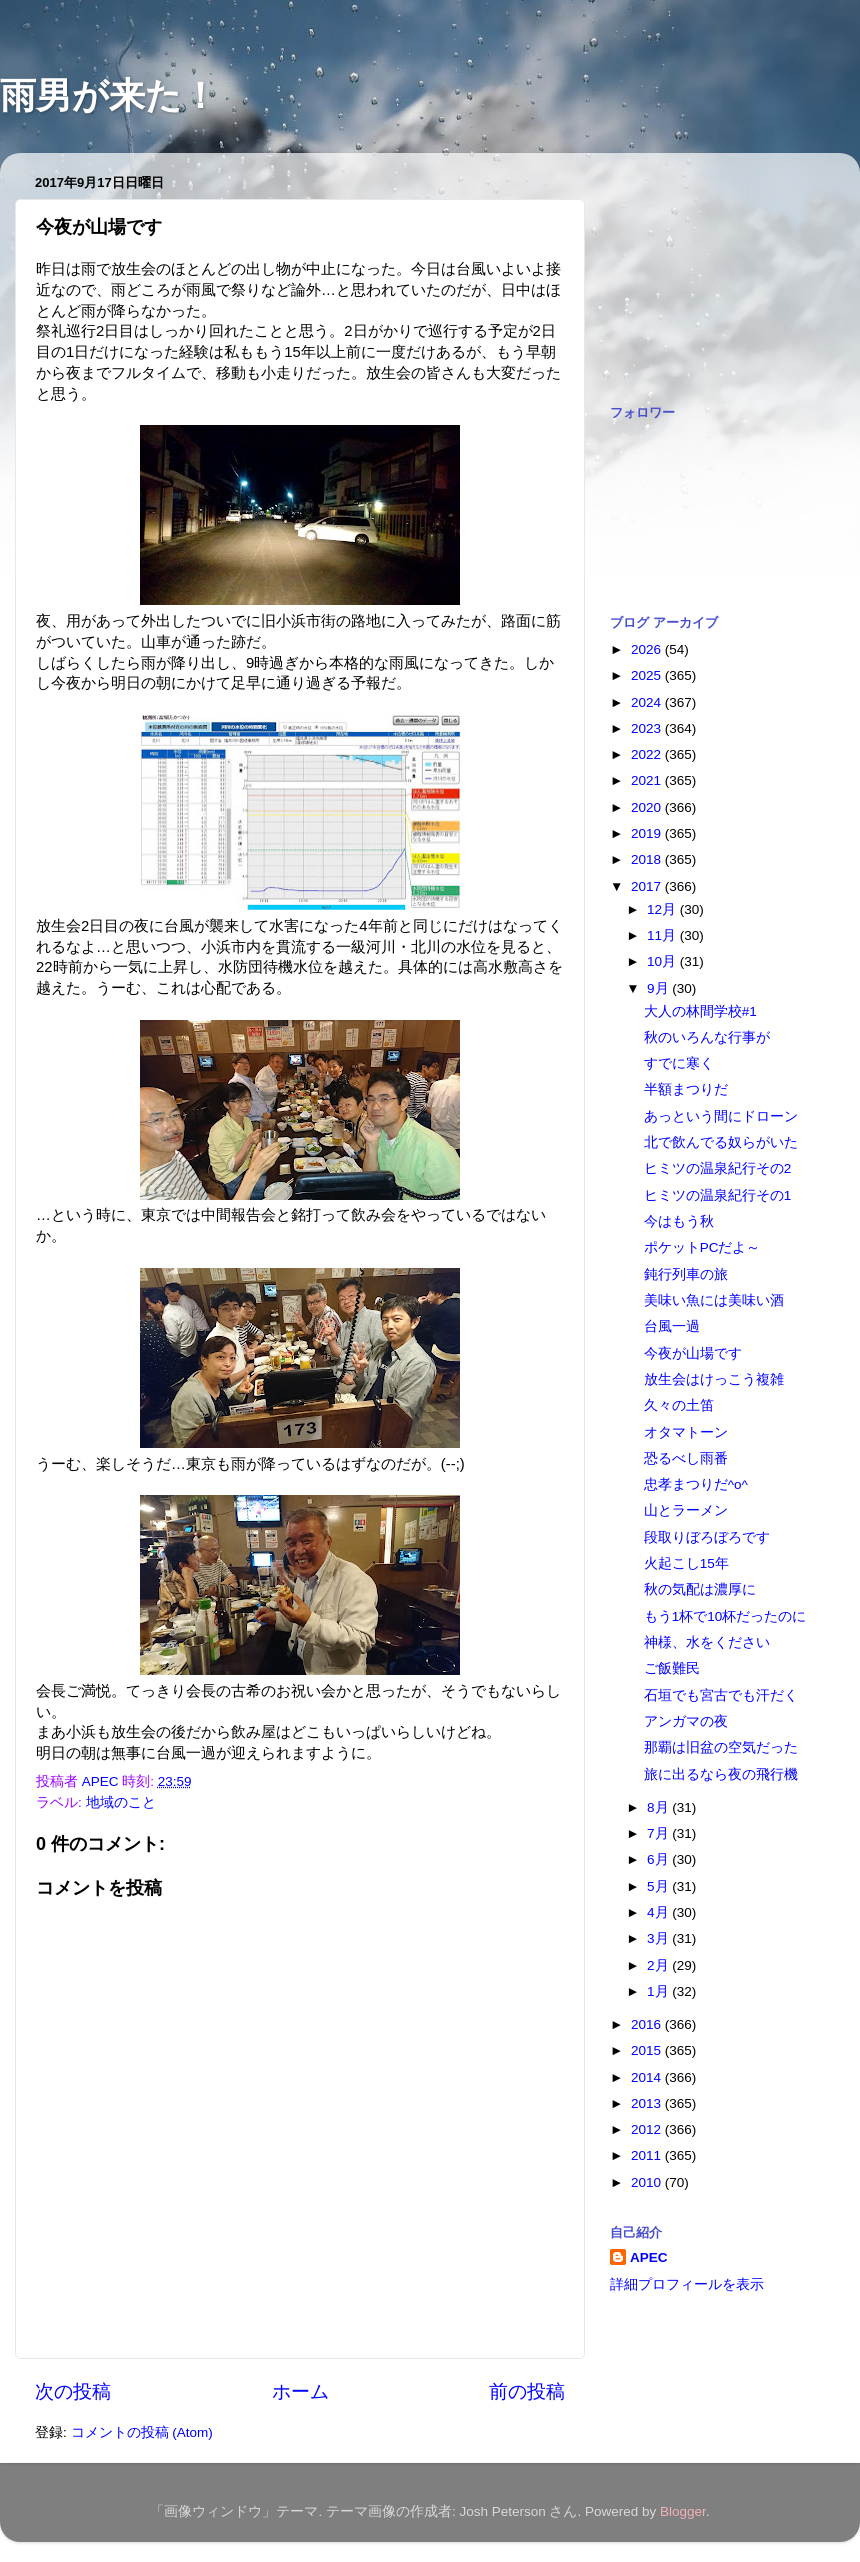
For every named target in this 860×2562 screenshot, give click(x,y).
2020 (648, 807)
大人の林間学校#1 (700, 1011)
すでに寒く (679, 1063)
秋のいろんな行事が (707, 1037)
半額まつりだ (686, 1089)
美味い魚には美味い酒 (714, 1300)
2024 (648, 702)
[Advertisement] (710, 268)
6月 (659, 1859)
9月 (659, 988)
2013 (648, 2103)
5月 (659, 1886)
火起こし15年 (686, 1563)
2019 (648, 833)
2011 (648, 2155)
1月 (659, 1991)
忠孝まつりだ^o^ (696, 1484)
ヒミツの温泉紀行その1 (718, 1195)
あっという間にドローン (721, 1116)
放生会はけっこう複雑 (714, 1379)
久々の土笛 (679, 1405)
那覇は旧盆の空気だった (721, 1747)
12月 (663, 909)
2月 (659, 1965)
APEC (649, 2257)
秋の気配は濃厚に (700, 1589)
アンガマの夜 (686, 1721)
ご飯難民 (672, 1668)
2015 (648, 2050)
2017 (648, 886)
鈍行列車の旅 (686, 1274)
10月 (663, 961)
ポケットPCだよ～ (702, 1247)
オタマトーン (686, 1432)
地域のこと (121, 1802)
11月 (663, 935)
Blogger (683, 2511)
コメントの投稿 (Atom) (142, 2432)
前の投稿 (527, 2391)
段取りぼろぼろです (707, 1537)
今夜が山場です (693, 1353)
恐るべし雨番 (686, 1458)
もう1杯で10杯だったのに (725, 1616)
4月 (659, 1912)
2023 (648, 728)
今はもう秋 (679, 1221)
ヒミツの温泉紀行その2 (718, 1168)
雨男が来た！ (109, 95)
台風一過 (672, 1326)
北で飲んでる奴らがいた (721, 1142)
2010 (648, 2182)
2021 (648, 780)
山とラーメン (686, 1510)
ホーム (300, 2391)
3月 (659, 1938)
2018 (648, 859)
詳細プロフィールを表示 (687, 2284)
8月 (659, 1807)
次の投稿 (73, 2391)
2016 (648, 2024)
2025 (648, 675)
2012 (648, 2129)
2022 (648, 754)
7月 (659, 1833)
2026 (648, 649)
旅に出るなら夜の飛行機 (721, 1774)
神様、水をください (707, 1642)
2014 (648, 2077)
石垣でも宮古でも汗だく (721, 1695)
